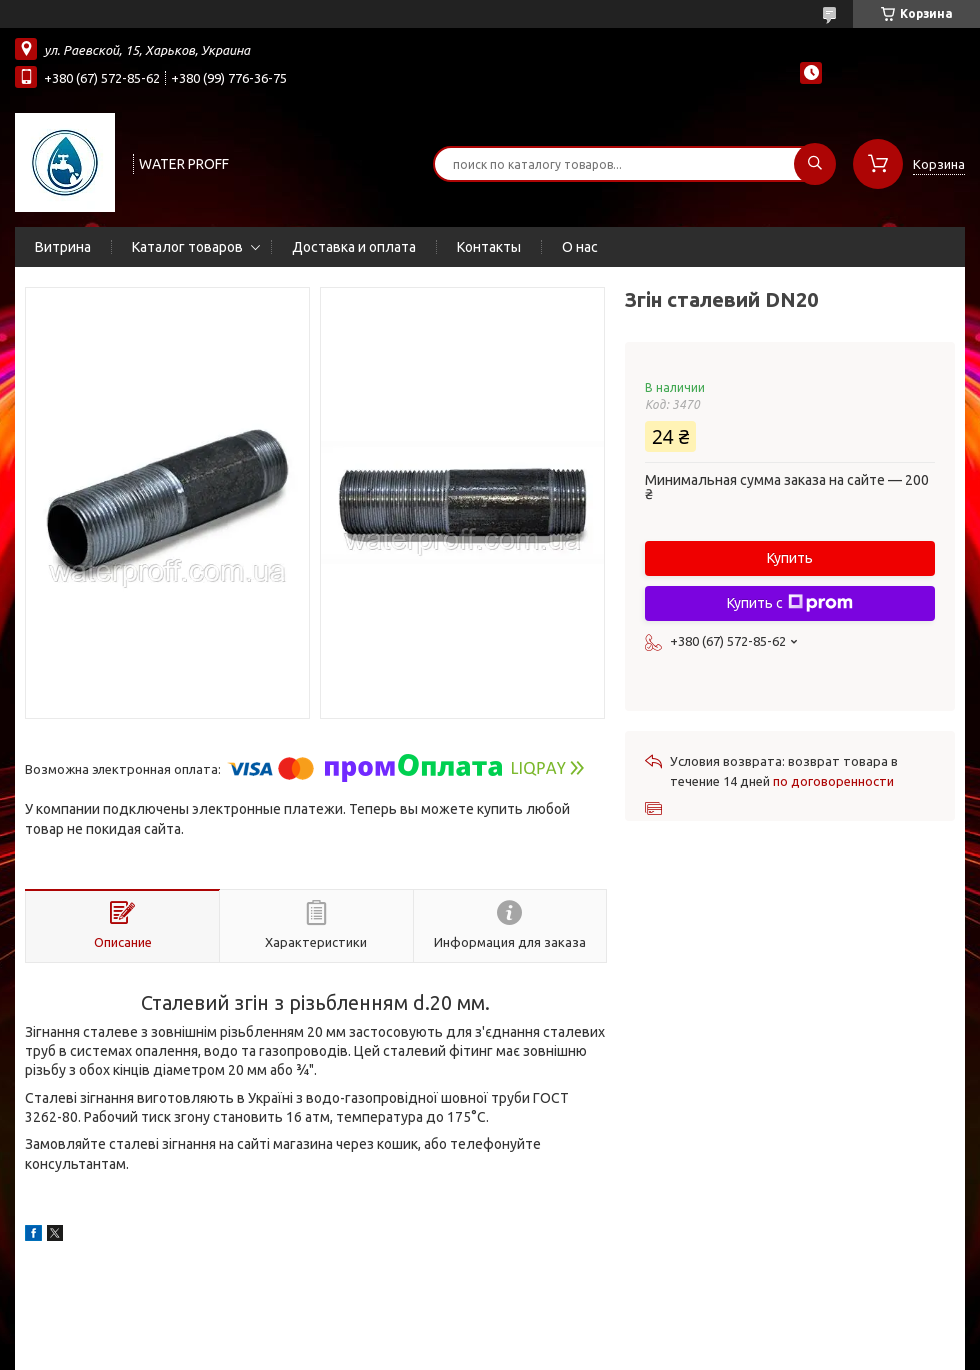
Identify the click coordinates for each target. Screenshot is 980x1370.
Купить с (790, 603)
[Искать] (815, 164)
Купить (790, 558)
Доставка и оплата (354, 247)
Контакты (489, 247)
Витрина (63, 247)
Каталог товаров (187, 247)
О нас (580, 247)
